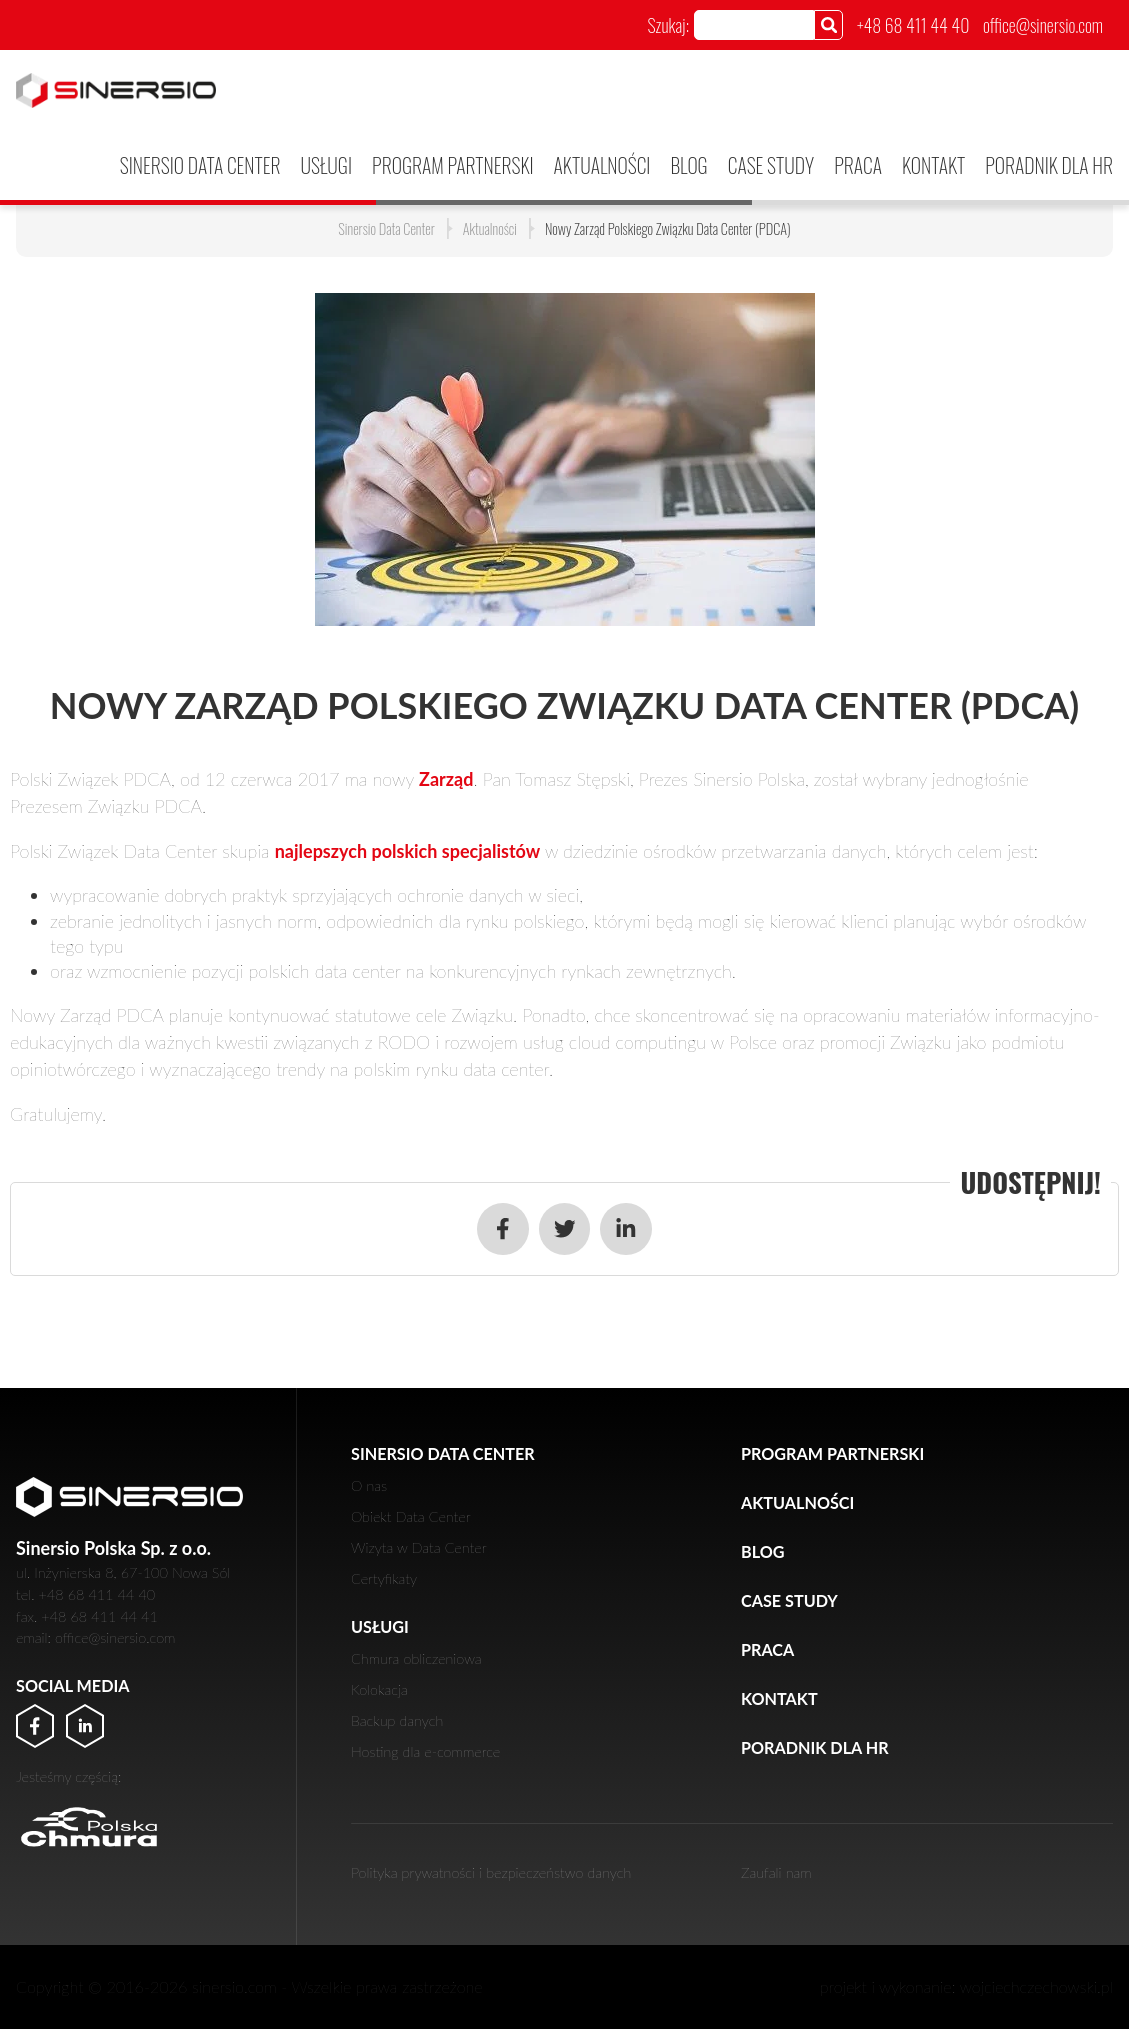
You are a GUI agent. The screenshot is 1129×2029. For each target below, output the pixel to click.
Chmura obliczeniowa (416, 1658)
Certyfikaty (384, 1578)
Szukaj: (668, 25)
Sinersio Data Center (200, 165)
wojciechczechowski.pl (1036, 1986)
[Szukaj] (828, 24)
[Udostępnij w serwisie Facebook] (503, 1229)
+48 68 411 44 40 (913, 25)
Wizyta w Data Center (419, 1547)
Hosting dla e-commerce (425, 1751)
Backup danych (397, 1720)
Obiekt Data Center (411, 1516)
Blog (688, 165)
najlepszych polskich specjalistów (407, 851)
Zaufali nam (776, 1872)
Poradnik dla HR (1049, 165)
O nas (369, 1485)
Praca (858, 165)
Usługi (327, 165)
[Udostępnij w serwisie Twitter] (565, 1229)
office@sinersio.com (1043, 25)
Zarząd (446, 779)
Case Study (771, 165)
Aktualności (602, 165)
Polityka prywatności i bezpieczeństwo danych (491, 1872)
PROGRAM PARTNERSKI (453, 165)
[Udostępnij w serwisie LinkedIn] (626, 1229)
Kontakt (933, 165)
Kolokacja (379, 1689)
